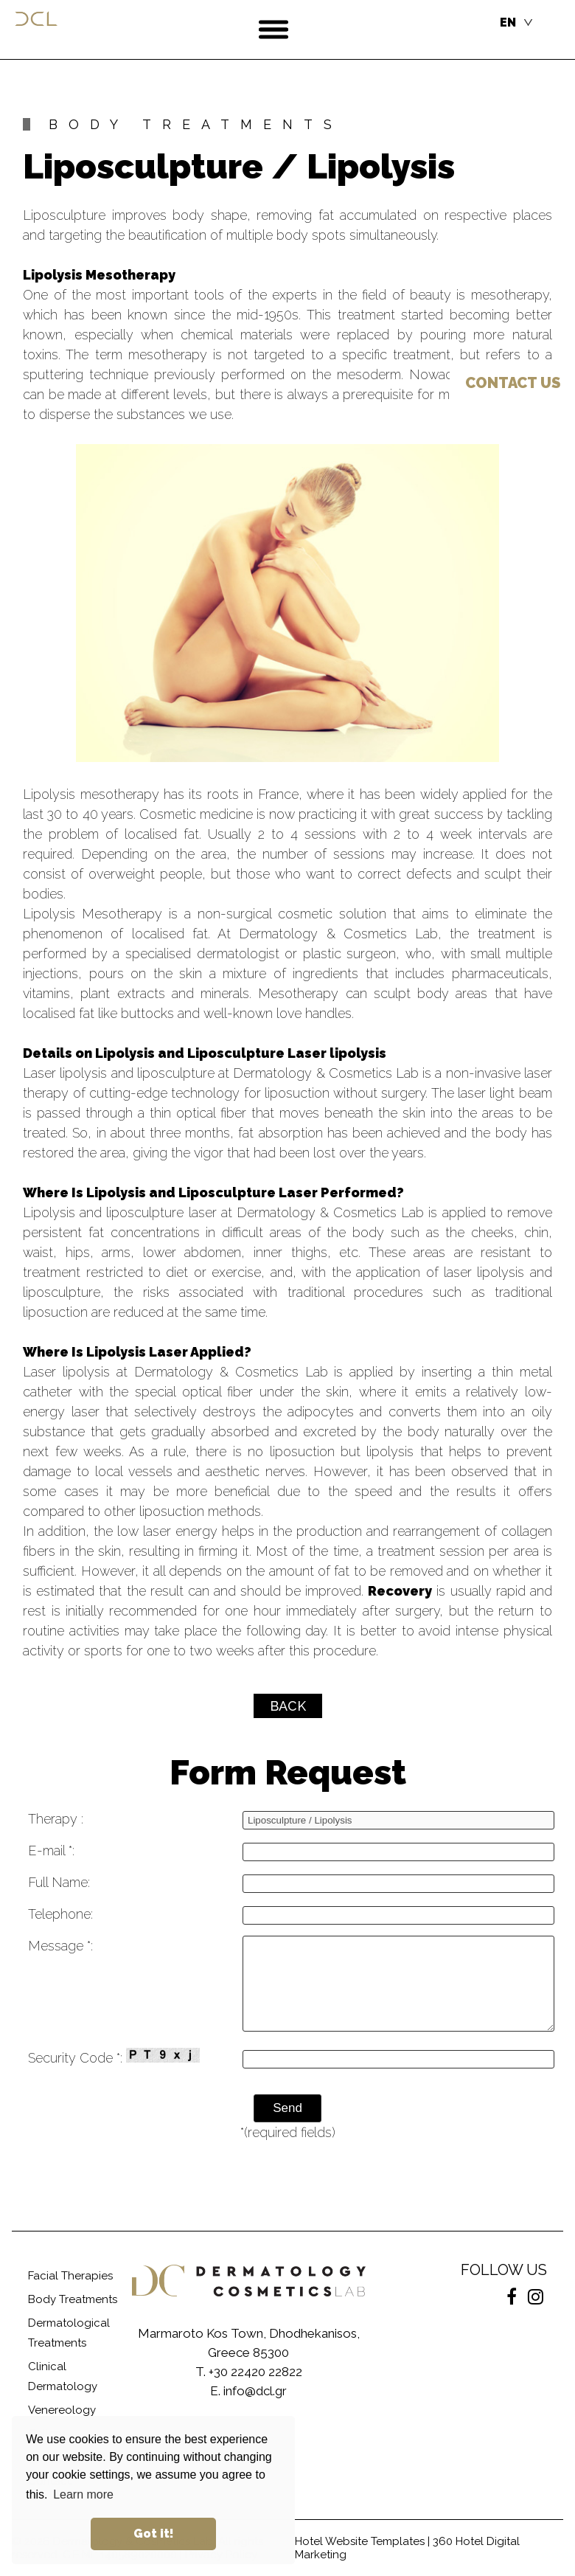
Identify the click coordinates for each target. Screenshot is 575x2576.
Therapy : (55, 1819)
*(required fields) (287, 2132)
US (512, 383)
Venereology (62, 2410)
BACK (288, 1706)
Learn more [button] (83, 2494)
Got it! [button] (153, 2534)
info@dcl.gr (255, 2390)
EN (508, 22)
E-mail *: (51, 1850)
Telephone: (60, 1914)
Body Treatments (72, 2299)
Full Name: (59, 1882)
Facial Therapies (70, 2275)
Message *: (60, 1945)
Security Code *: (114, 2057)
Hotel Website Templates (360, 2541)
